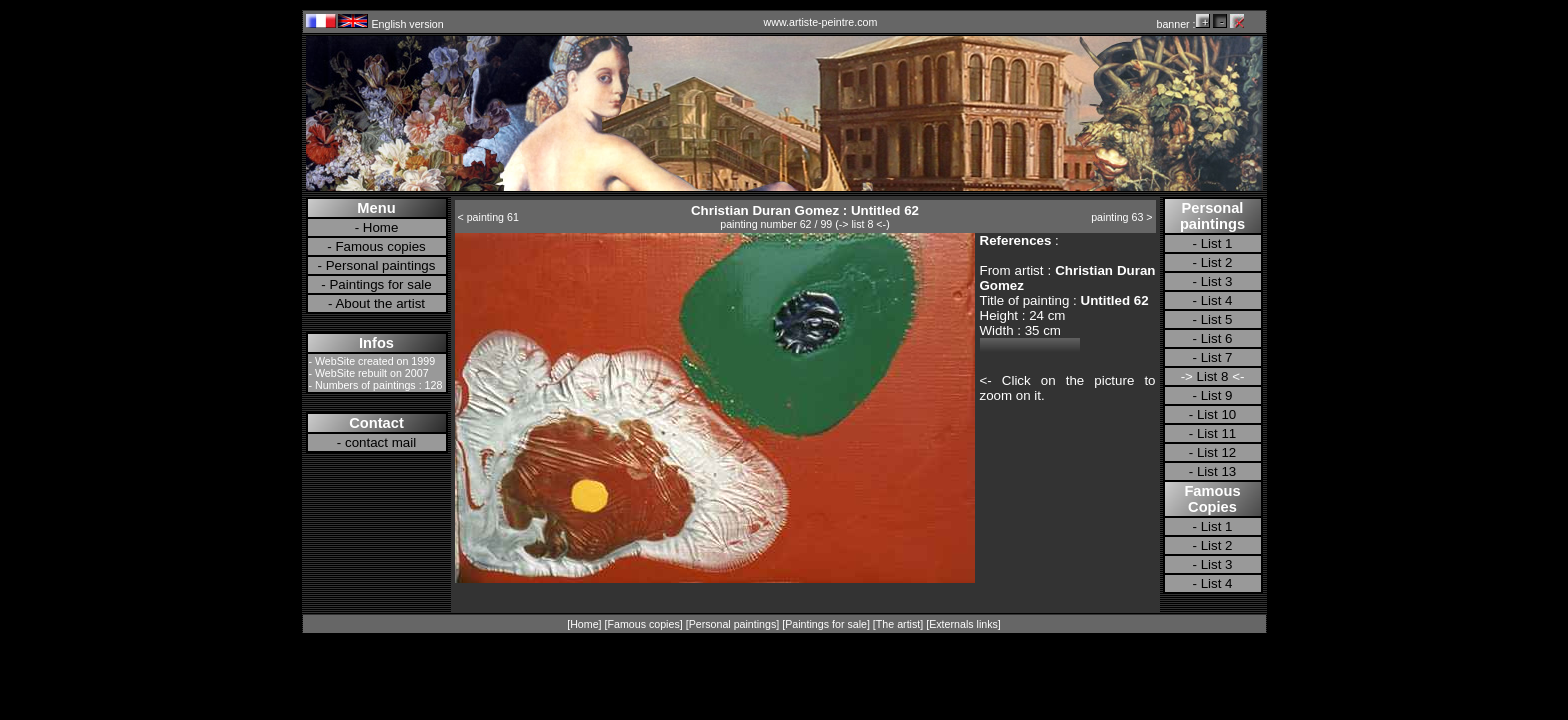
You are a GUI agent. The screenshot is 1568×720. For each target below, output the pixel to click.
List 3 (1217, 281)
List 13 (1216, 471)
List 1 (1217, 243)
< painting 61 (488, 217)
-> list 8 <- (862, 224)
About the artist (380, 303)
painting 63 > (1121, 217)
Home (381, 227)
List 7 (1217, 357)
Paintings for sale (380, 284)
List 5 (1217, 319)
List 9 (1217, 395)
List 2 (1217, 262)
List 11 (1216, 433)
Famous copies (380, 246)
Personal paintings (381, 265)
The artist (898, 624)
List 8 (1212, 376)
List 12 (1216, 452)
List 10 (1216, 414)
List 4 (1217, 300)
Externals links (963, 624)
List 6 (1217, 338)
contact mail (380, 442)
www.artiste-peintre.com (821, 22)
